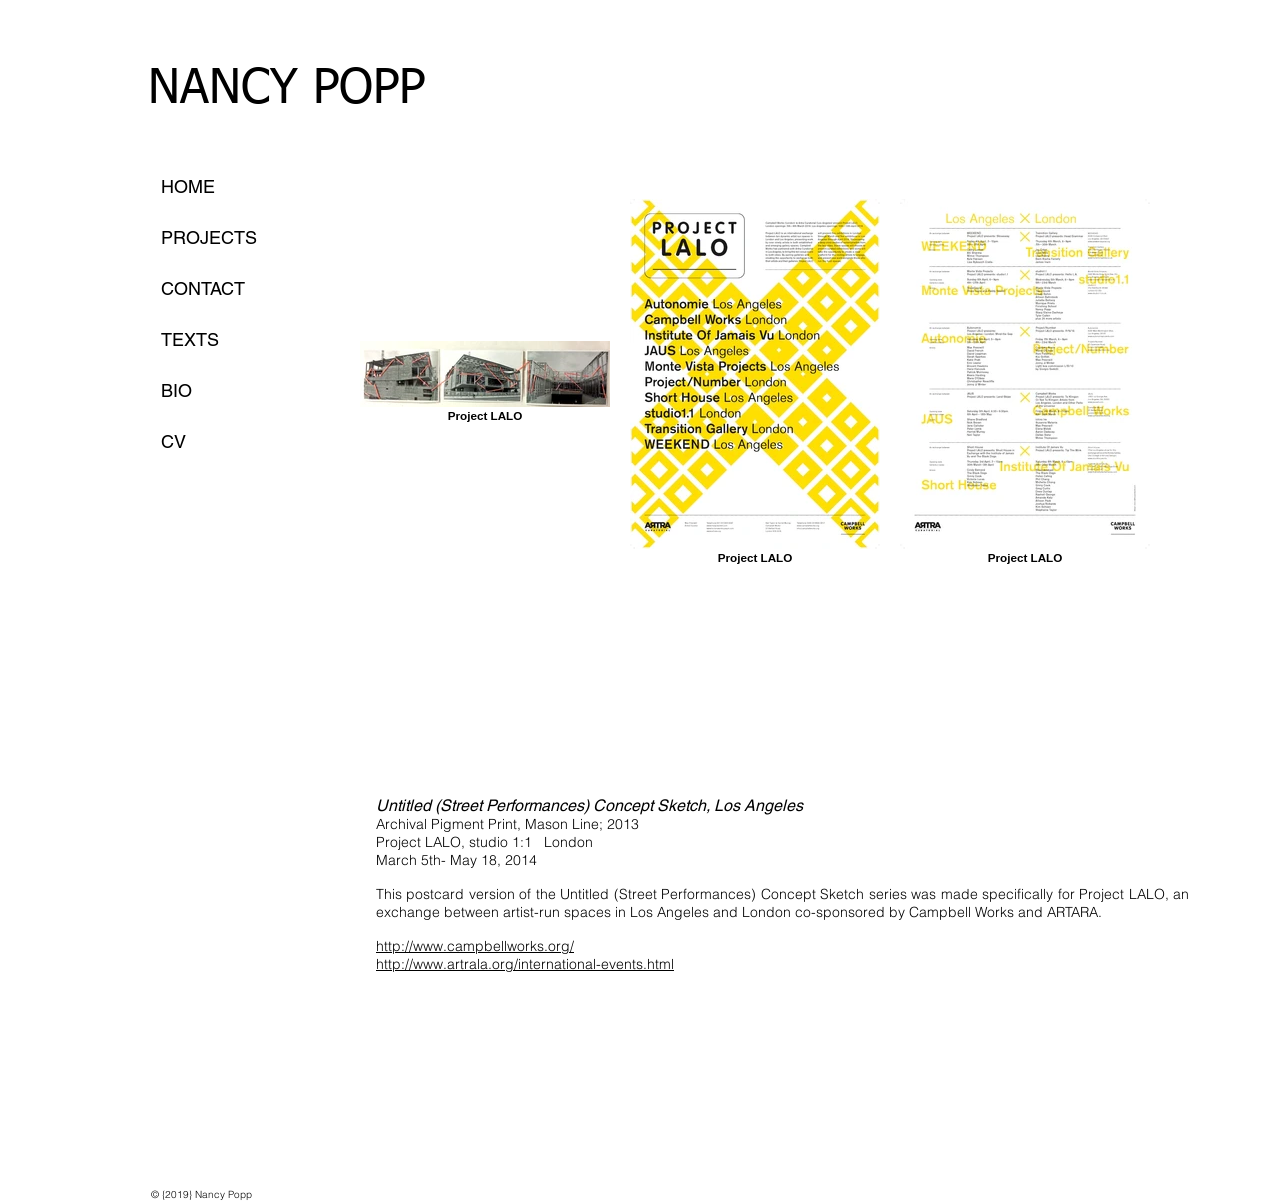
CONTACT (203, 288)
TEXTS (190, 339)
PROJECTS (209, 237)
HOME (188, 186)
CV (173, 441)
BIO (176, 390)
